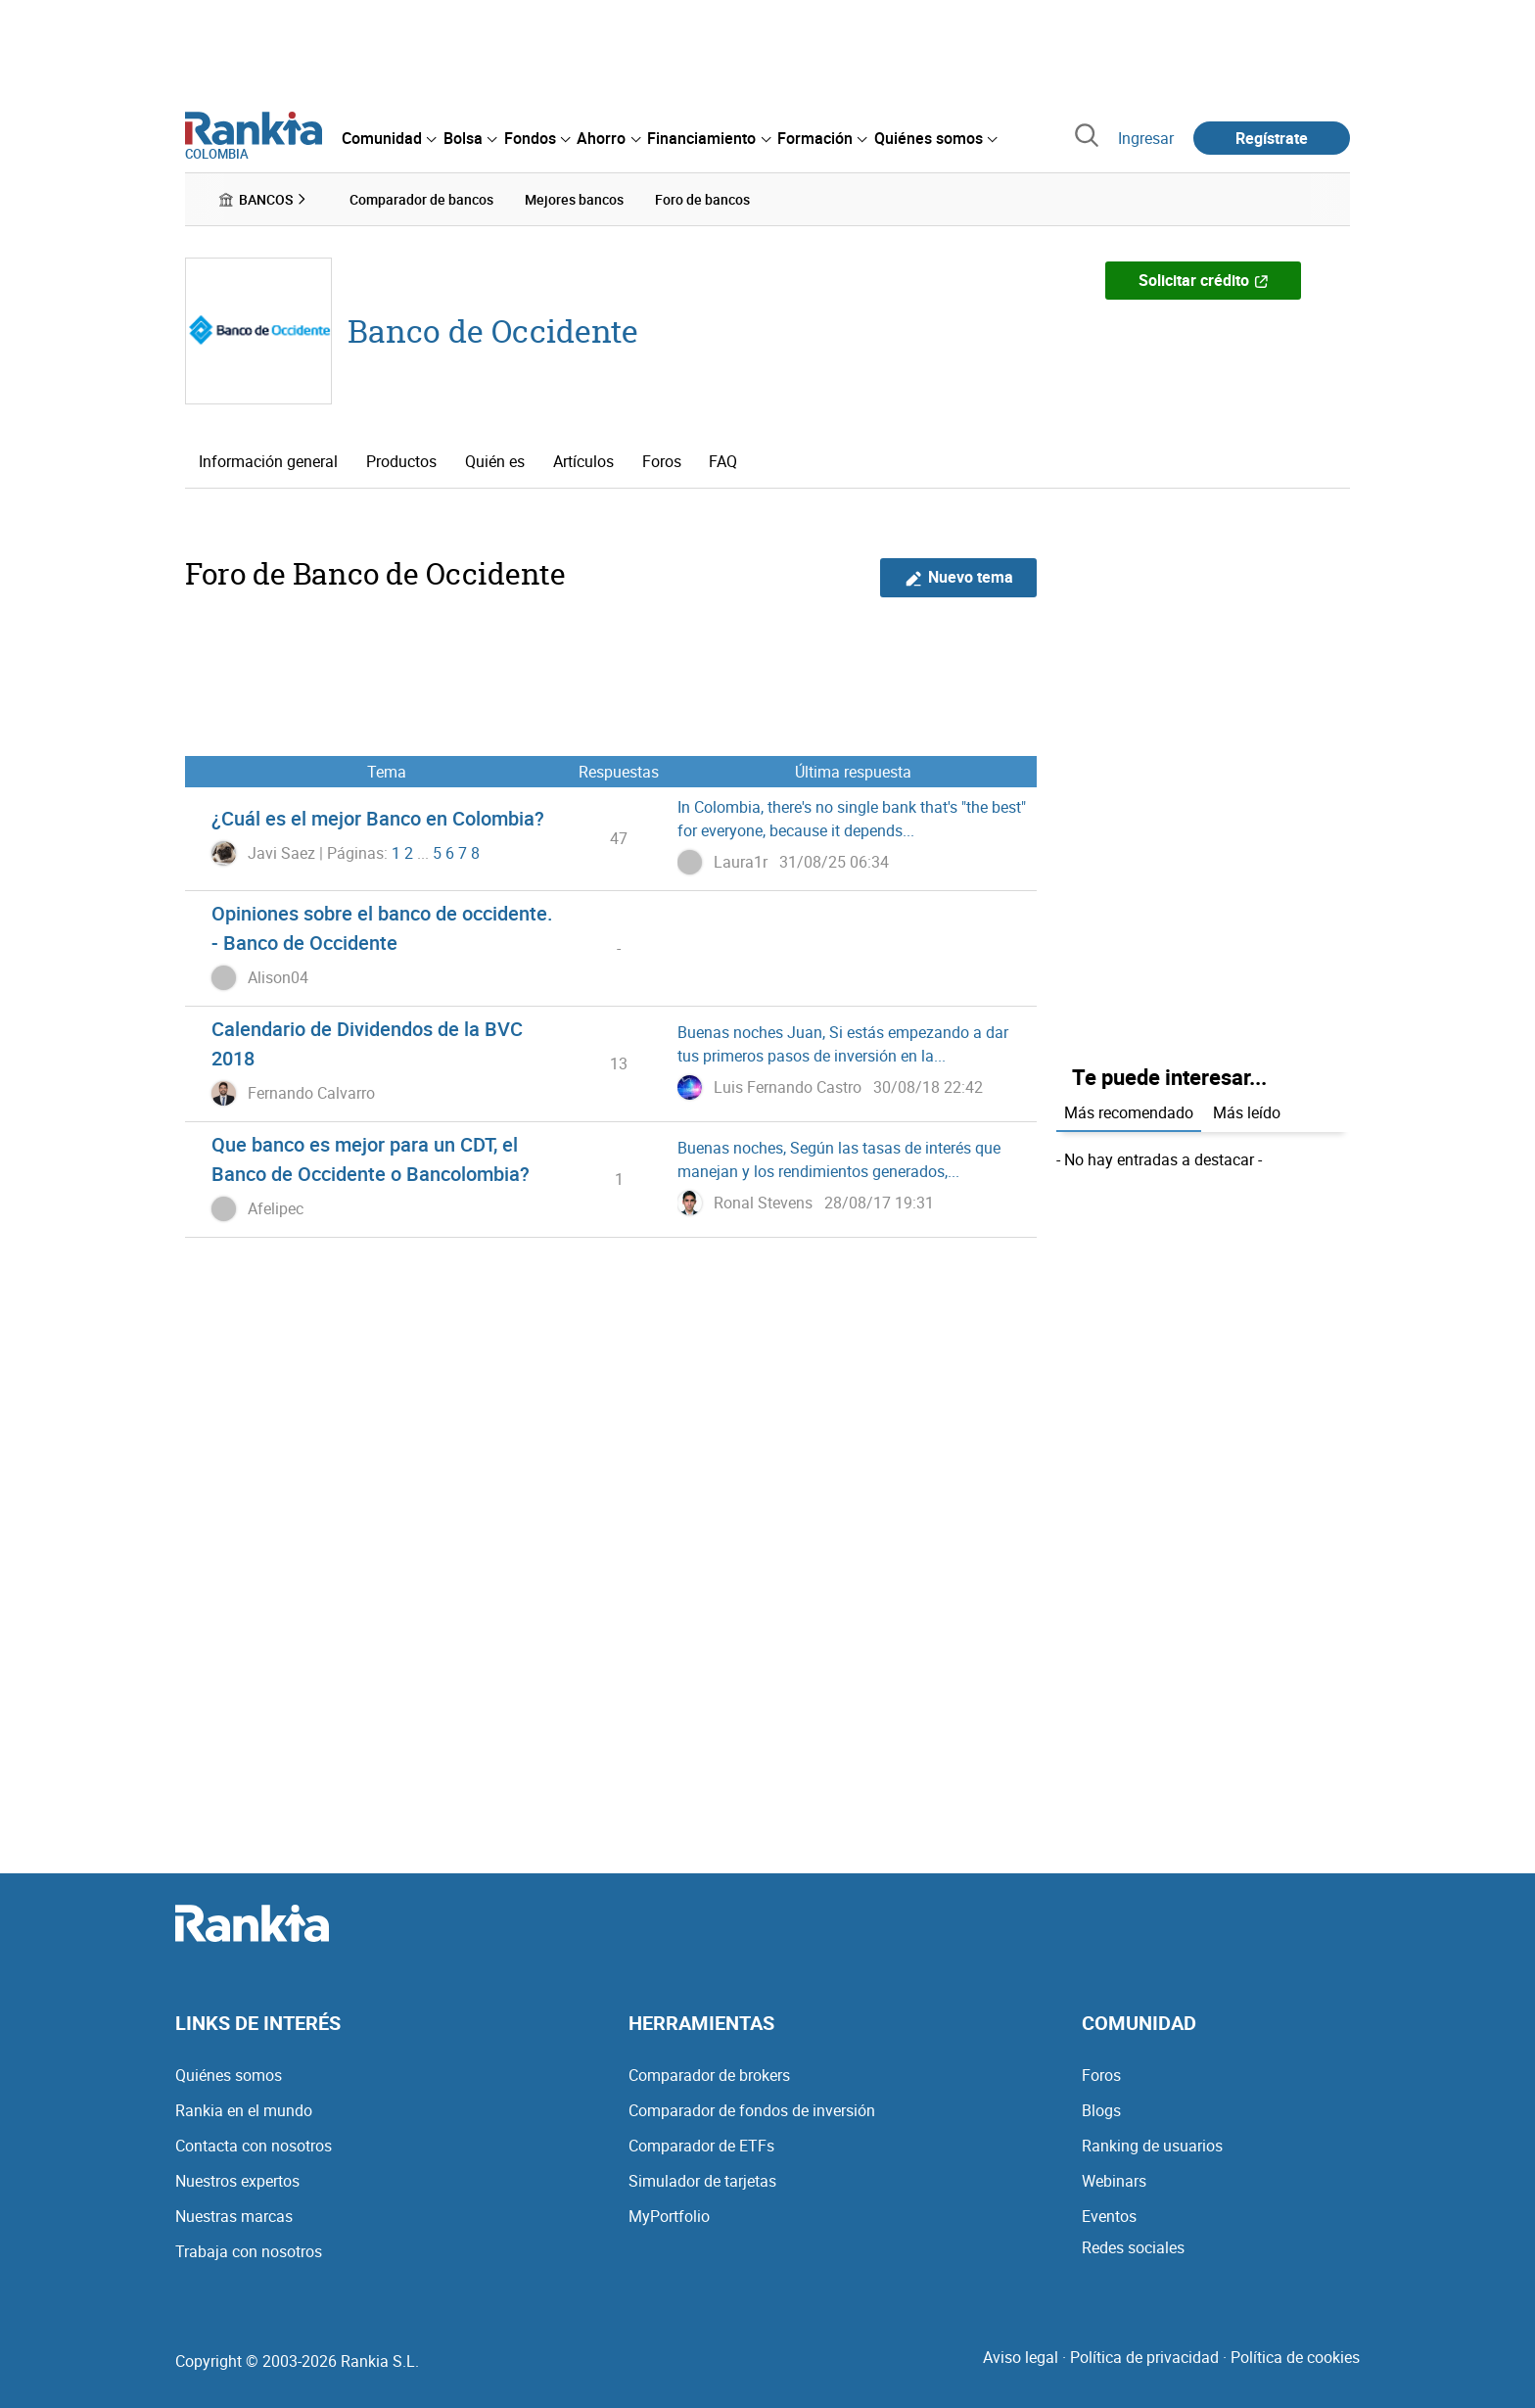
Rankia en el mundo (243, 2110)
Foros (661, 461)
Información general (268, 461)
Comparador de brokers (709, 2075)
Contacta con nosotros (253, 2145)
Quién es (495, 461)
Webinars (1114, 2181)
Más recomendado (1128, 1112)
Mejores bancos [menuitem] (574, 199)
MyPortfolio (669, 2216)
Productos (401, 461)
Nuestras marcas (234, 2216)
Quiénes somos (228, 2075)
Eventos (1109, 2216)
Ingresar (1146, 138)
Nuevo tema (959, 577)
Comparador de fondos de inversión (751, 2110)
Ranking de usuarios (1152, 2145)
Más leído (1246, 1112)
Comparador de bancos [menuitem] (421, 199)
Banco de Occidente (493, 330)
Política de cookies (1295, 2357)
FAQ (723, 461)
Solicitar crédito (1204, 280)
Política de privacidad (1144, 2357)
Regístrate (1271, 138)
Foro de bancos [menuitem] (702, 199)
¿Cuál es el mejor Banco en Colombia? (377, 818)
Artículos (583, 461)
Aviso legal (1020, 2357)
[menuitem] (389, 138)
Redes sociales (1133, 2247)
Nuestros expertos (237, 2181)
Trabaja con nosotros (248, 2251)
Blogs (1101, 2110)
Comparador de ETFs (701, 2145)
